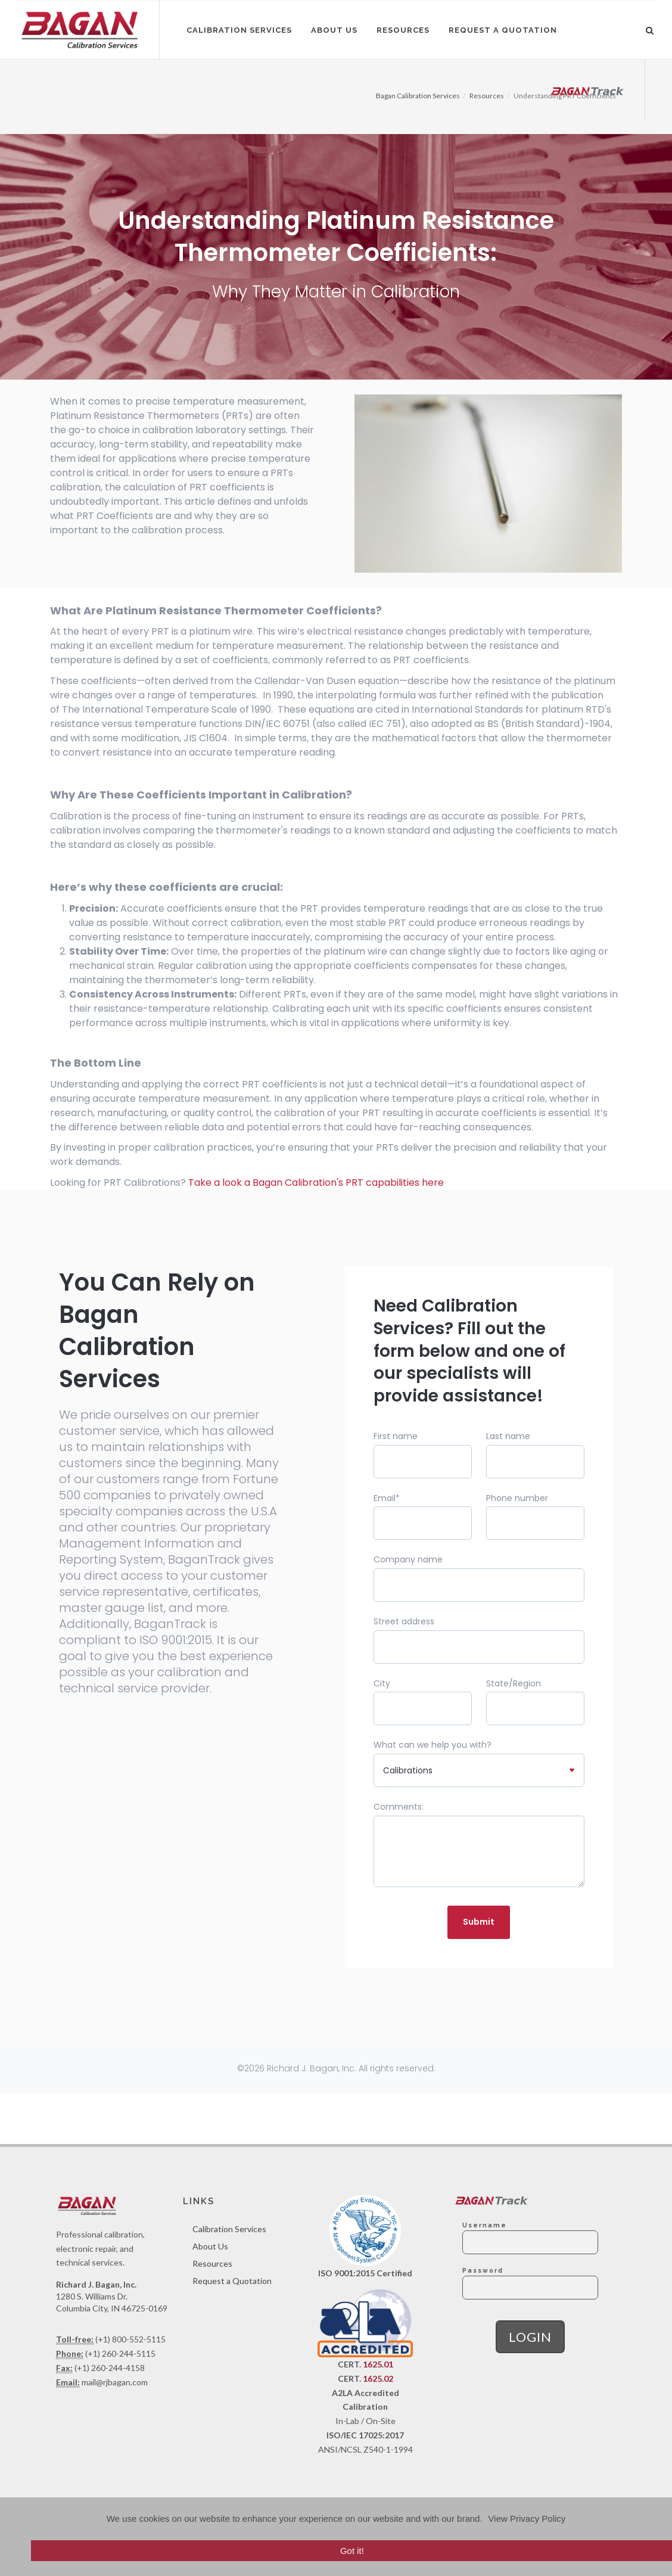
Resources (212, 2263)
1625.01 (378, 2364)
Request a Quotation (232, 2281)
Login (530, 2337)
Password (482, 2270)
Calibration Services (229, 2229)
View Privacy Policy (527, 2518)
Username (484, 2225)
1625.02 (378, 2378)
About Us (210, 2246)
